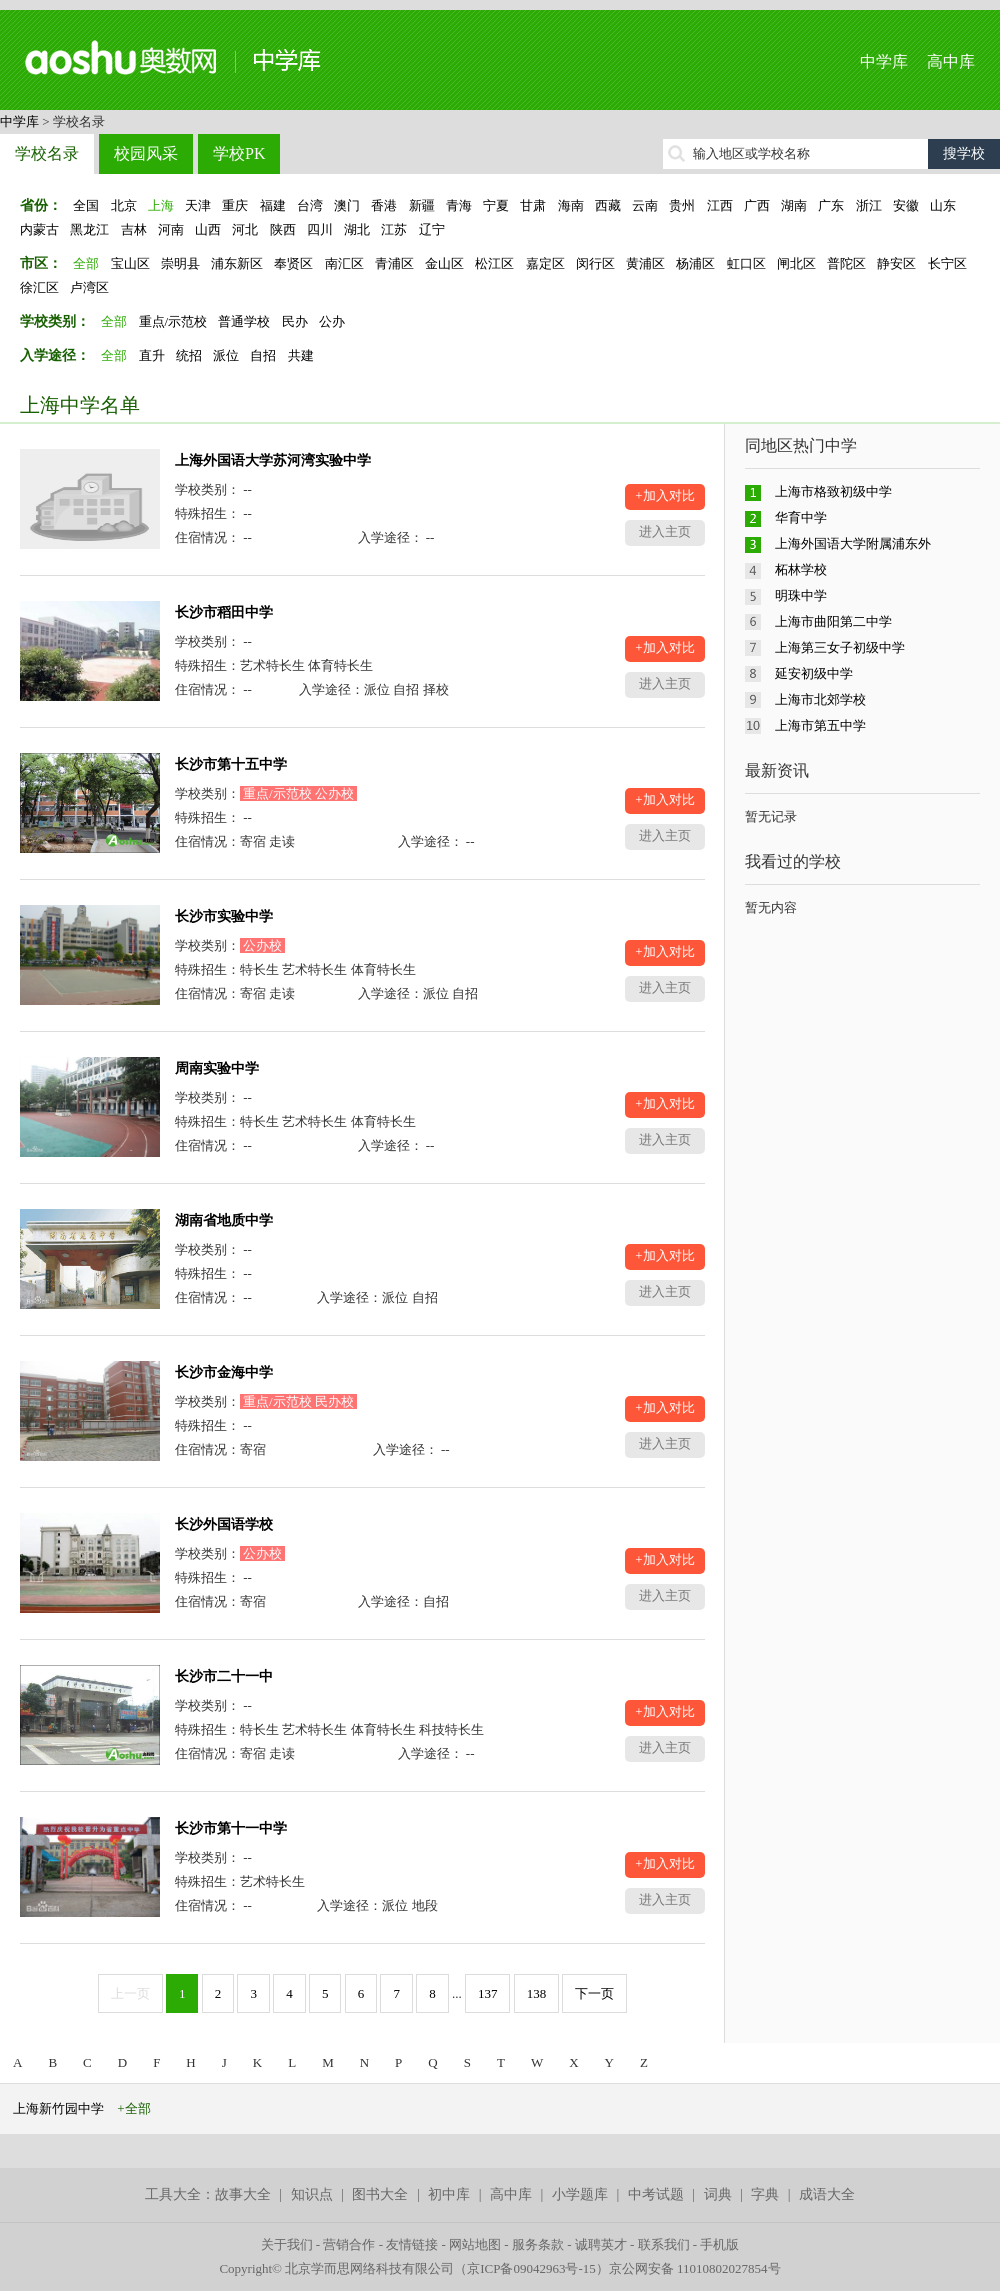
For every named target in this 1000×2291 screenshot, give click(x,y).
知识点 (312, 2194)
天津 (198, 205)
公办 (332, 321)
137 (488, 1993)
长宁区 (947, 263)
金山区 (444, 263)
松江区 (494, 263)
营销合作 (349, 2244)
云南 (645, 205)
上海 (161, 205)
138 (537, 1993)
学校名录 (47, 153)
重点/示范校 (173, 321)
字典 (765, 2194)
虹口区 (746, 263)
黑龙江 (89, 229)
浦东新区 (237, 263)
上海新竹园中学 (58, 2108)
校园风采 (146, 153)
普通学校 (244, 321)
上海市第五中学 (820, 725)
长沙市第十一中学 (231, 1828)
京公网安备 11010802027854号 (695, 2268)
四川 (320, 229)
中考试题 (656, 2194)
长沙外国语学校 (224, 1524)
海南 (571, 205)
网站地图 (475, 2244)
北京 (124, 205)
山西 (208, 229)
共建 (301, 355)
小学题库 (580, 2194)
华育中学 (801, 517)
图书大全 (380, 2194)
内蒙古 (39, 229)
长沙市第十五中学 (231, 764)
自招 (263, 355)
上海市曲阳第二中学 (833, 621)
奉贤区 (293, 263)
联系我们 (664, 2244)
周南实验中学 (217, 1068)
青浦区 (394, 263)
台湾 (310, 205)
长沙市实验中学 (224, 916)
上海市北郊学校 (820, 699)
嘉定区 (545, 263)
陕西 (283, 229)
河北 (245, 229)
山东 (943, 205)
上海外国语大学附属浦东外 (853, 543)
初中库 (449, 2194)
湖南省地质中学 (224, 1220)
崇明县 (180, 263)
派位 (226, 355)
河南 (171, 229)
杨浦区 (695, 263)
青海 (459, 205)
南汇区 (344, 263)
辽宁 (432, 229)
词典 (718, 2194)
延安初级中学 (814, 673)
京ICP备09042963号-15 (531, 2268)
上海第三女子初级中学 (840, 647)
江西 (720, 205)
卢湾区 (89, 287)
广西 (757, 205)
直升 (152, 355)
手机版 (719, 2244)
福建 (273, 205)
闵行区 (595, 263)
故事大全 (243, 2194)
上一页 (130, 1993)
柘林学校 (801, 569)
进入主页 (665, 531)
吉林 (134, 229)
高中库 (951, 61)
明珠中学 (801, 595)
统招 (189, 355)
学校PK (239, 153)
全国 (86, 205)
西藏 (608, 205)
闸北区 (796, 263)
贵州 (682, 205)
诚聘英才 (601, 2244)
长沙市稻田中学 (224, 612)
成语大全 (827, 2194)
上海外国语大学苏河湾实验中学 (273, 460)
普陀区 (846, 263)
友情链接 (412, 2244)
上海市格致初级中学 (833, 491)
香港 (384, 205)
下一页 (594, 1993)
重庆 (235, 205)
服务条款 (538, 2244)
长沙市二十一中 (224, 1676)
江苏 (394, 229)
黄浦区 (645, 263)
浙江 (869, 205)
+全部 (133, 2108)
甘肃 (533, 205)
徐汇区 (39, 287)
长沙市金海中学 (224, 1372)
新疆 (422, 205)
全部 (86, 263)
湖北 (357, 229)
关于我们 (287, 2244)
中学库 (884, 61)
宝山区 (130, 263)
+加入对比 (664, 495)
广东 (831, 205)
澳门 (347, 205)
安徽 (906, 205)
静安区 (896, 263)
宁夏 (496, 205)
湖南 (794, 205)
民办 (295, 321)
